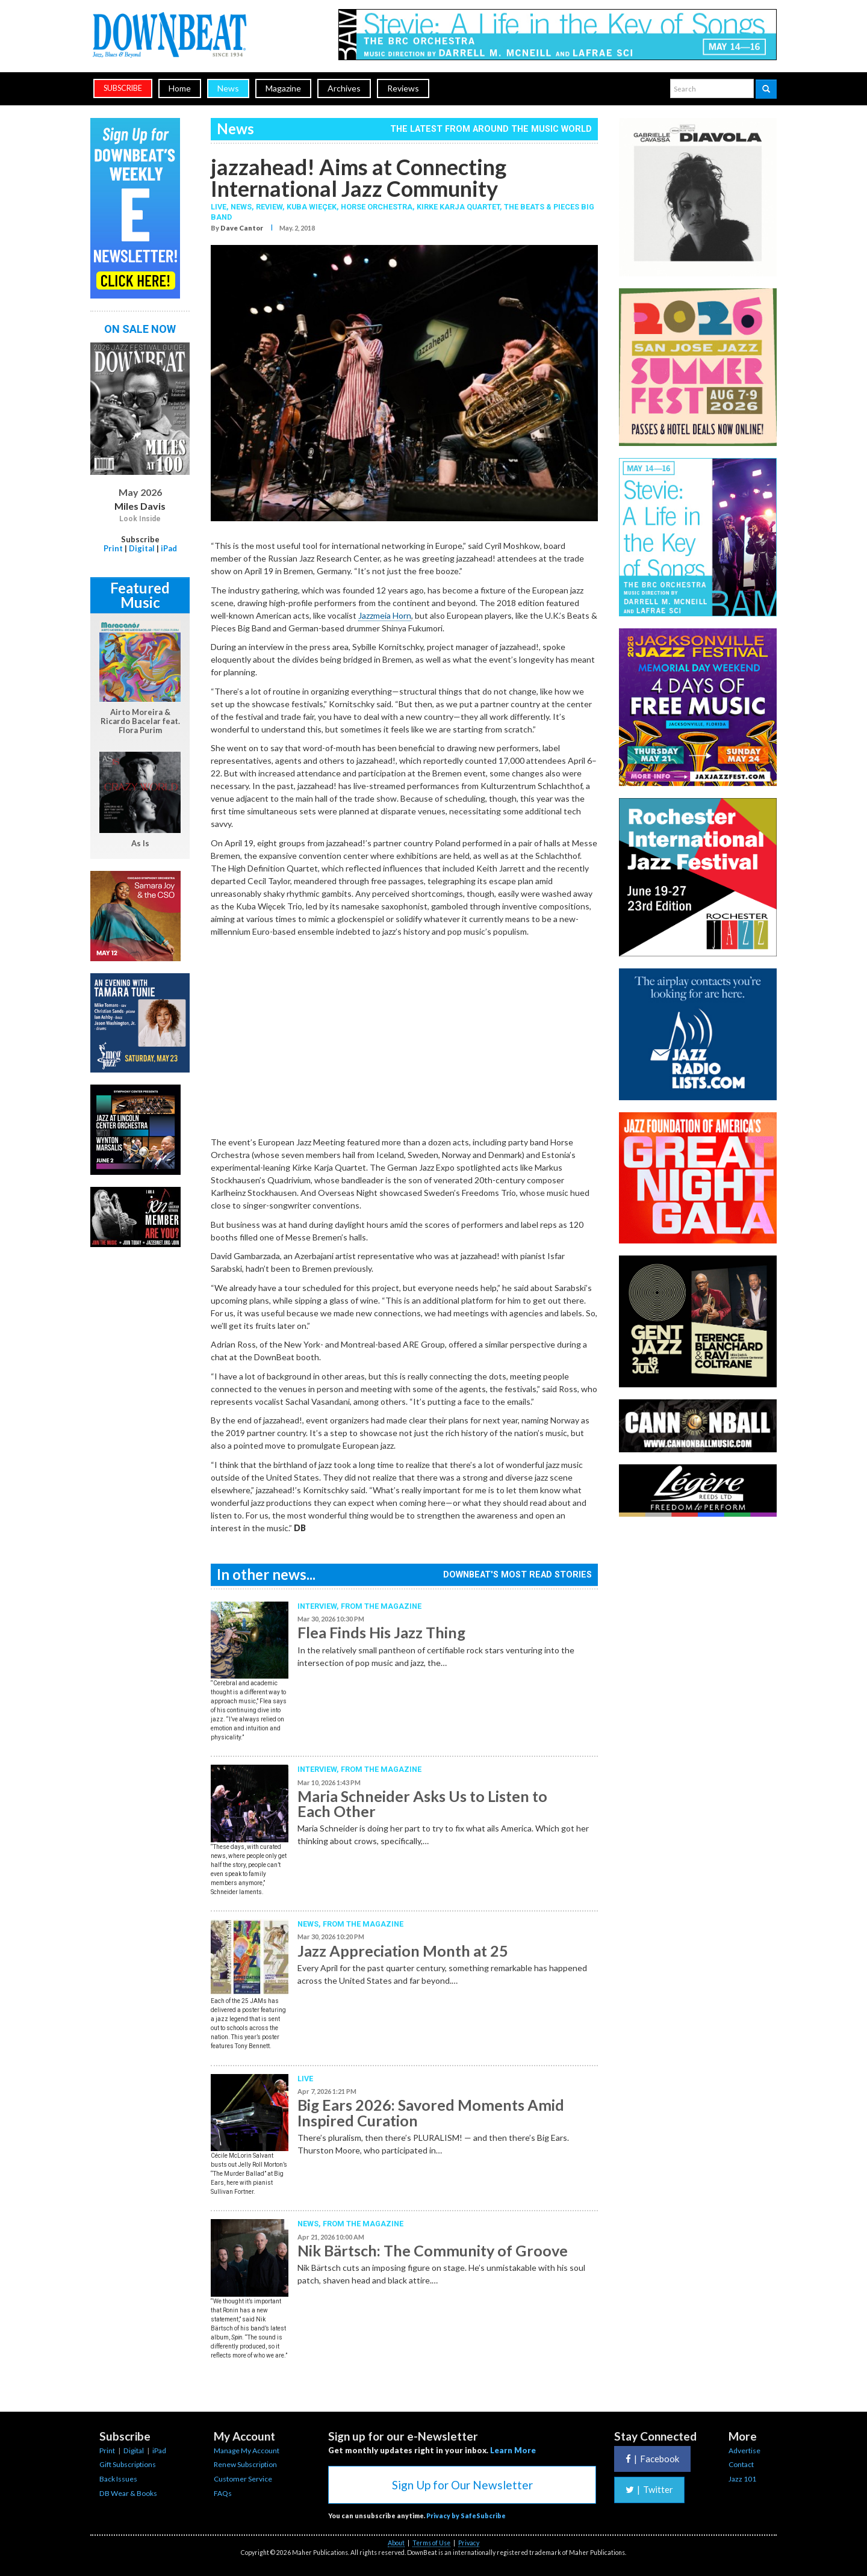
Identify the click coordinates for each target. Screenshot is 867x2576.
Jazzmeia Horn (384, 615)
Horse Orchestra (376, 206)
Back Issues (118, 2478)
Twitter (649, 2489)
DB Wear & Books (128, 2493)
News (228, 88)
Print (113, 548)
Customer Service (243, 2478)
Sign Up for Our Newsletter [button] (462, 2485)
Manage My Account (246, 2450)
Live (305, 2078)
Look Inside (140, 519)
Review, (271, 206)
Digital (142, 548)
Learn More (513, 2450)
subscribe (123, 88)
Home (180, 88)
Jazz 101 (742, 2478)
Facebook (652, 2458)
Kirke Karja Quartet (458, 206)
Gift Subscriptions (127, 2464)
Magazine (283, 88)
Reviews (403, 88)
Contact (741, 2464)
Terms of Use (431, 2543)
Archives (344, 88)
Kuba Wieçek (312, 206)
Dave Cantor (241, 228)
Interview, (319, 1606)
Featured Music (140, 595)
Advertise (744, 2450)
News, (243, 206)
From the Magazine (381, 1606)
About (396, 2543)
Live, (221, 206)
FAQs (223, 2493)
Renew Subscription (245, 2464)
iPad (169, 548)
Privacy (468, 2543)
